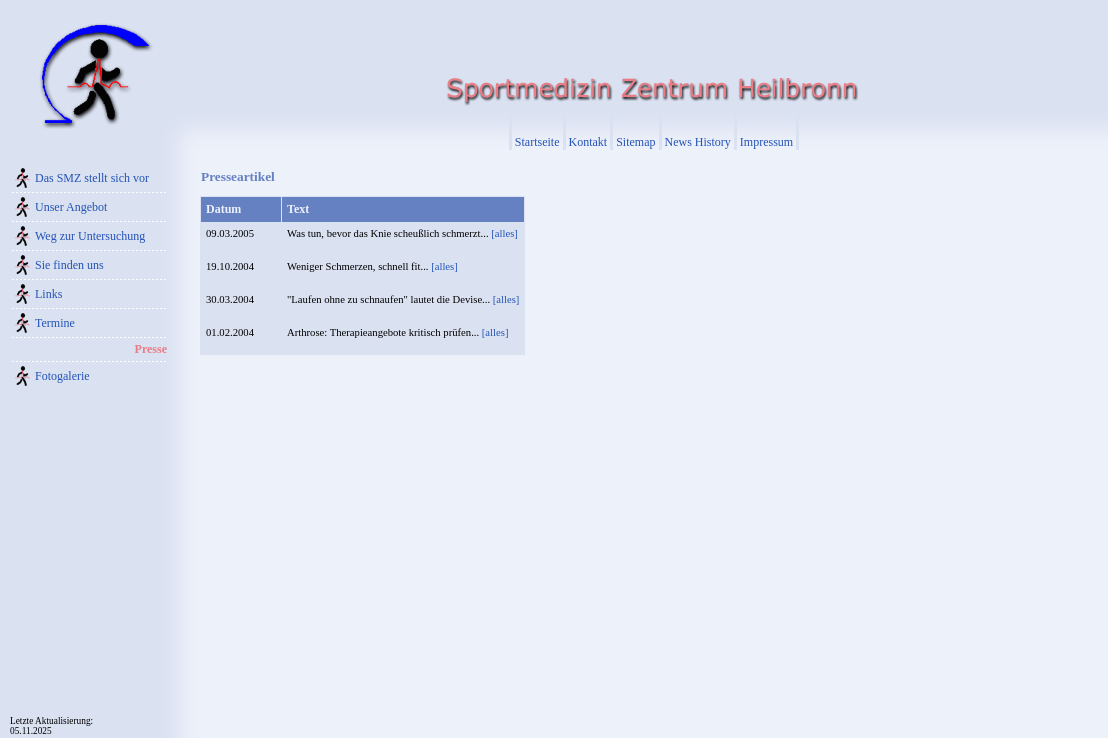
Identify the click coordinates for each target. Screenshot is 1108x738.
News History (698, 142)
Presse (151, 349)
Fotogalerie (62, 376)
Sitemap (635, 142)
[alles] (504, 233)
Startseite (537, 142)
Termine (55, 323)
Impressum (766, 142)
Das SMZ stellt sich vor (92, 178)
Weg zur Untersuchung (90, 236)
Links (48, 294)
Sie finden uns (69, 265)
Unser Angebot (71, 207)
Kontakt (588, 142)
